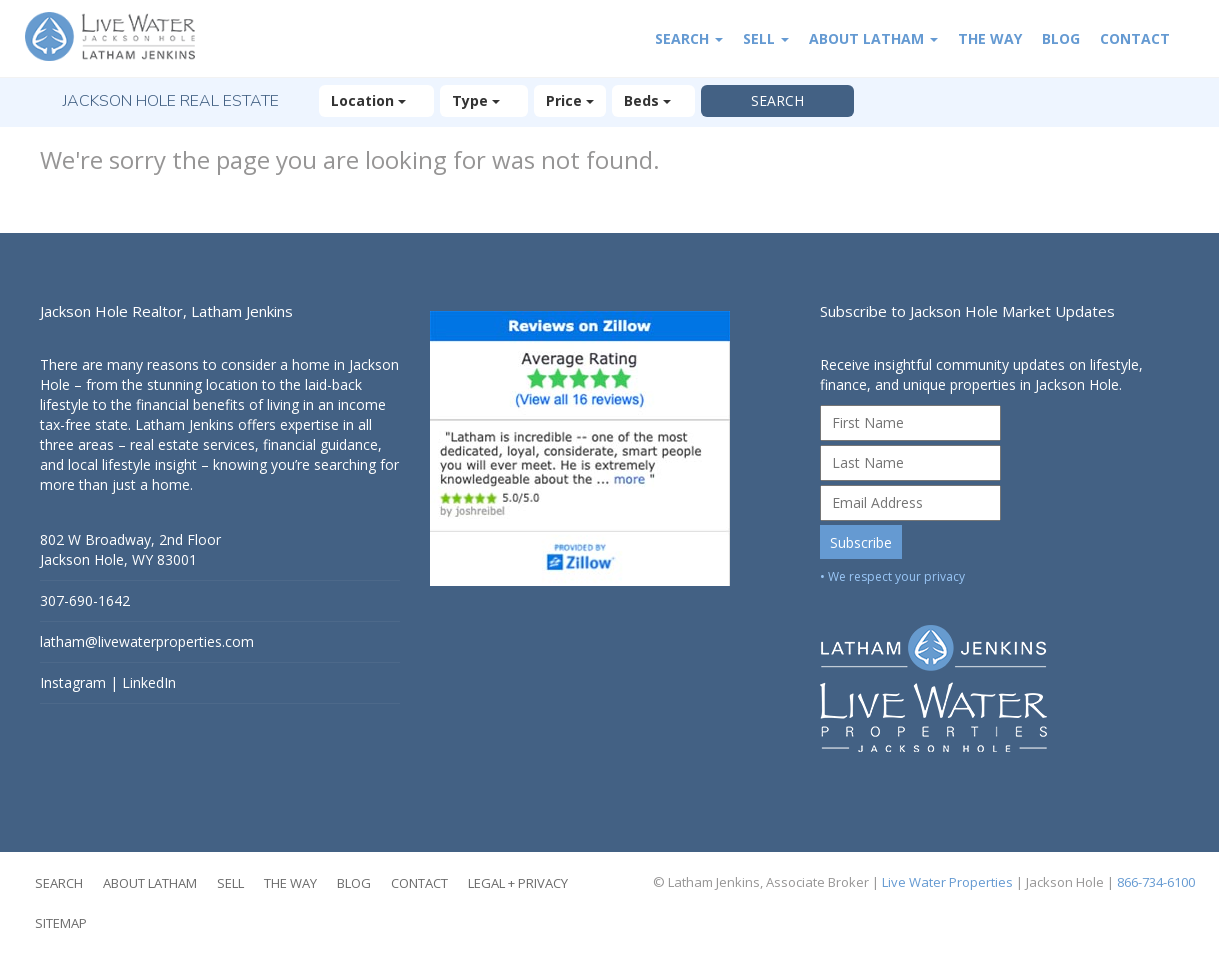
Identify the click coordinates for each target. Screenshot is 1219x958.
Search (689, 38)
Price (570, 100)
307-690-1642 (85, 600)
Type (484, 100)
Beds (653, 100)
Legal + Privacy (518, 883)
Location (376, 100)
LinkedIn (149, 682)
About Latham (873, 38)
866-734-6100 (1156, 882)
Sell (766, 38)
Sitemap (61, 923)
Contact (1135, 38)
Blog (1061, 38)
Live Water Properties (947, 882)
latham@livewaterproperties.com (147, 641)
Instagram (73, 682)
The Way (990, 38)
